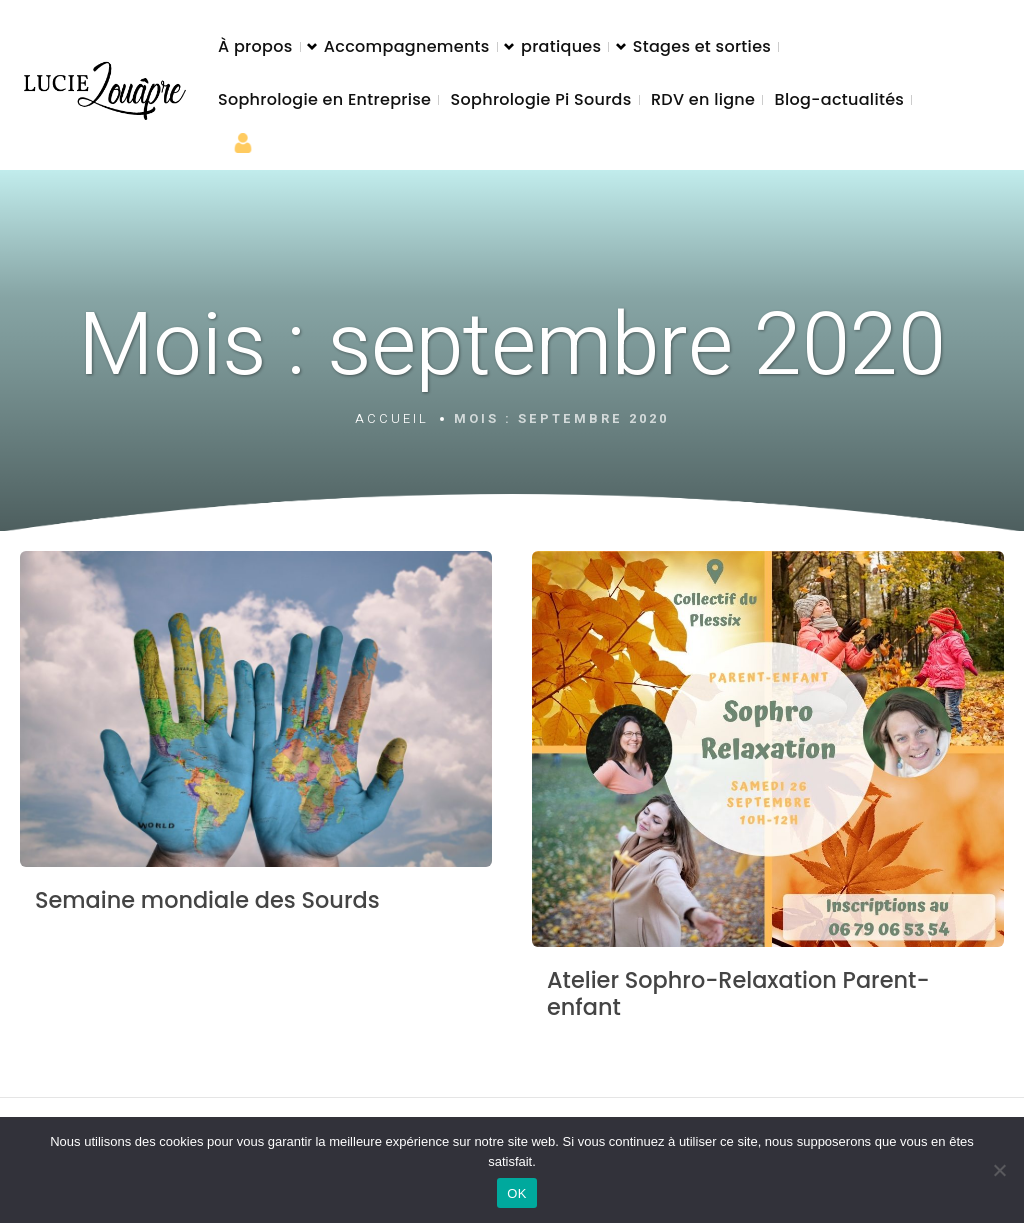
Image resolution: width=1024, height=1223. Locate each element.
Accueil (392, 419)
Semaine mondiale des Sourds (207, 900)
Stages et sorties (702, 46)
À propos (255, 46)
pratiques (561, 46)
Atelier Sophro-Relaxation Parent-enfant (738, 993)
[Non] (999, 1170)
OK (516, 1193)
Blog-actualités (840, 99)
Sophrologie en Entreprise (324, 99)
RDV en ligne (703, 99)
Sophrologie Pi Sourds (541, 99)
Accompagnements (407, 46)
